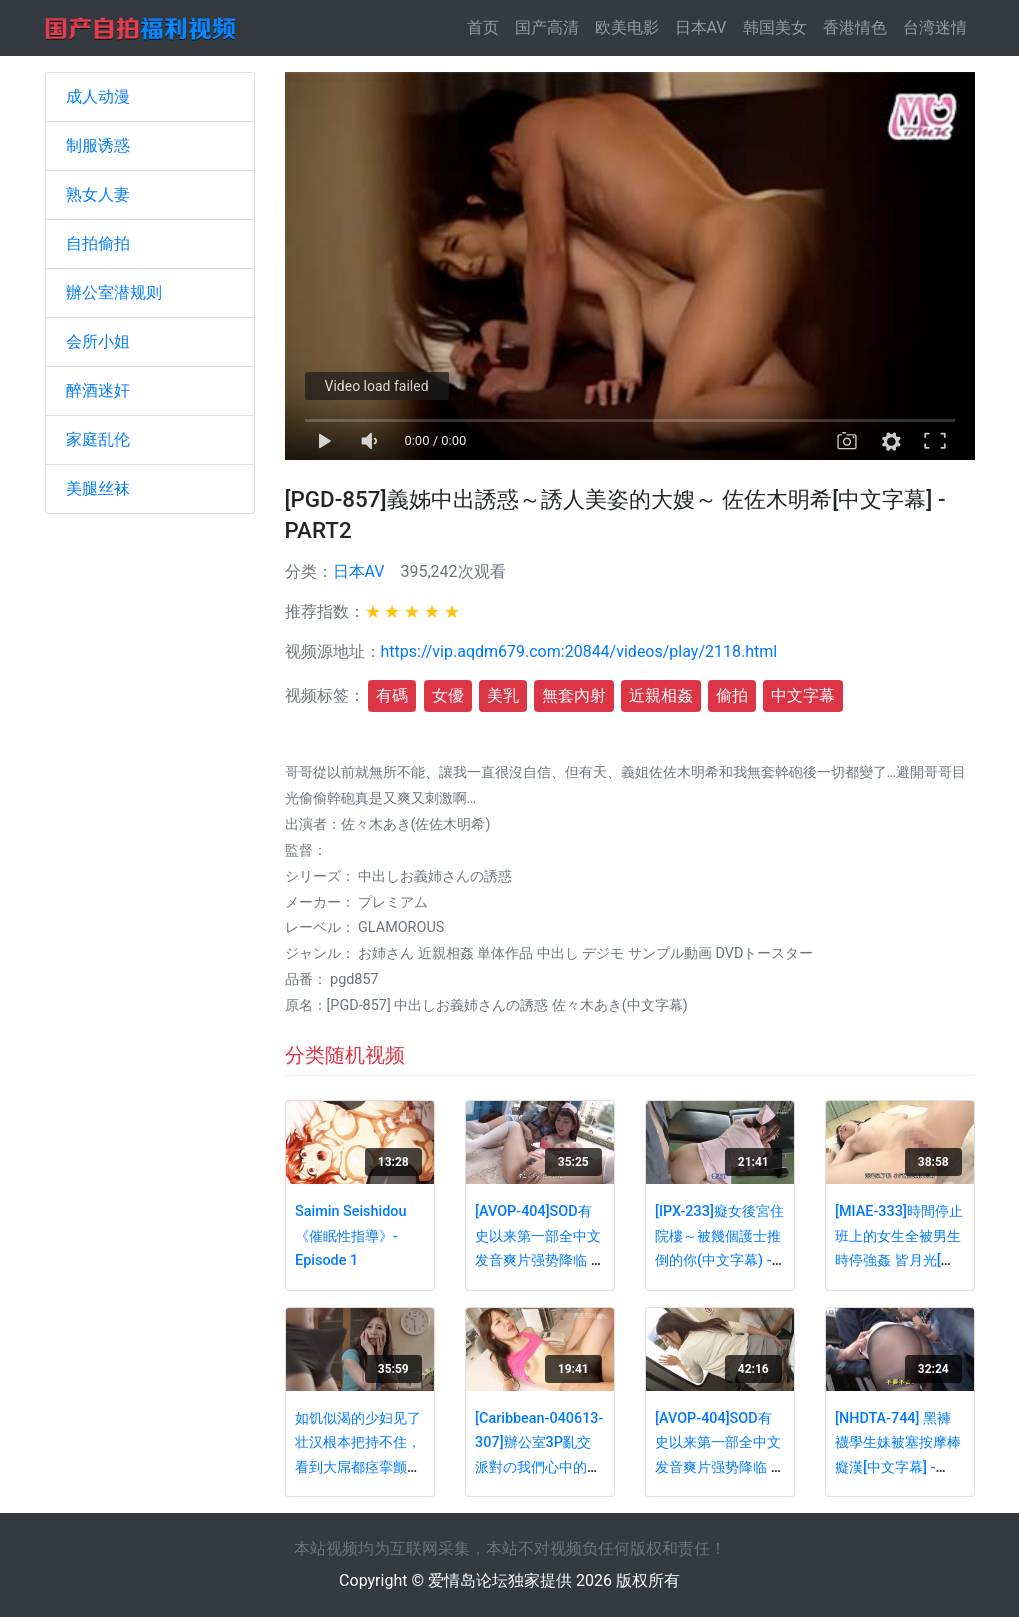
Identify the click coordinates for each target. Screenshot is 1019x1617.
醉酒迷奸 (98, 390)
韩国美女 (775, 27)
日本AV (701, 27)
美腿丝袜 (98, 488)
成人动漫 (98, 96)
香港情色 (855, 27)
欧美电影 (627, 27)
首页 (487, 26)
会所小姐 (98, 341)
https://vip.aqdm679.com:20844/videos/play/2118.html (579, 651)
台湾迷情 (935, 27)
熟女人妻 (98, 194)
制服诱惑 (98, 145)
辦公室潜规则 (114, 292)
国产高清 (547, 27)
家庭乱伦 (98, 439)
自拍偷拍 (98, 243)
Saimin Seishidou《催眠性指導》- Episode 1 (350, 1236)
